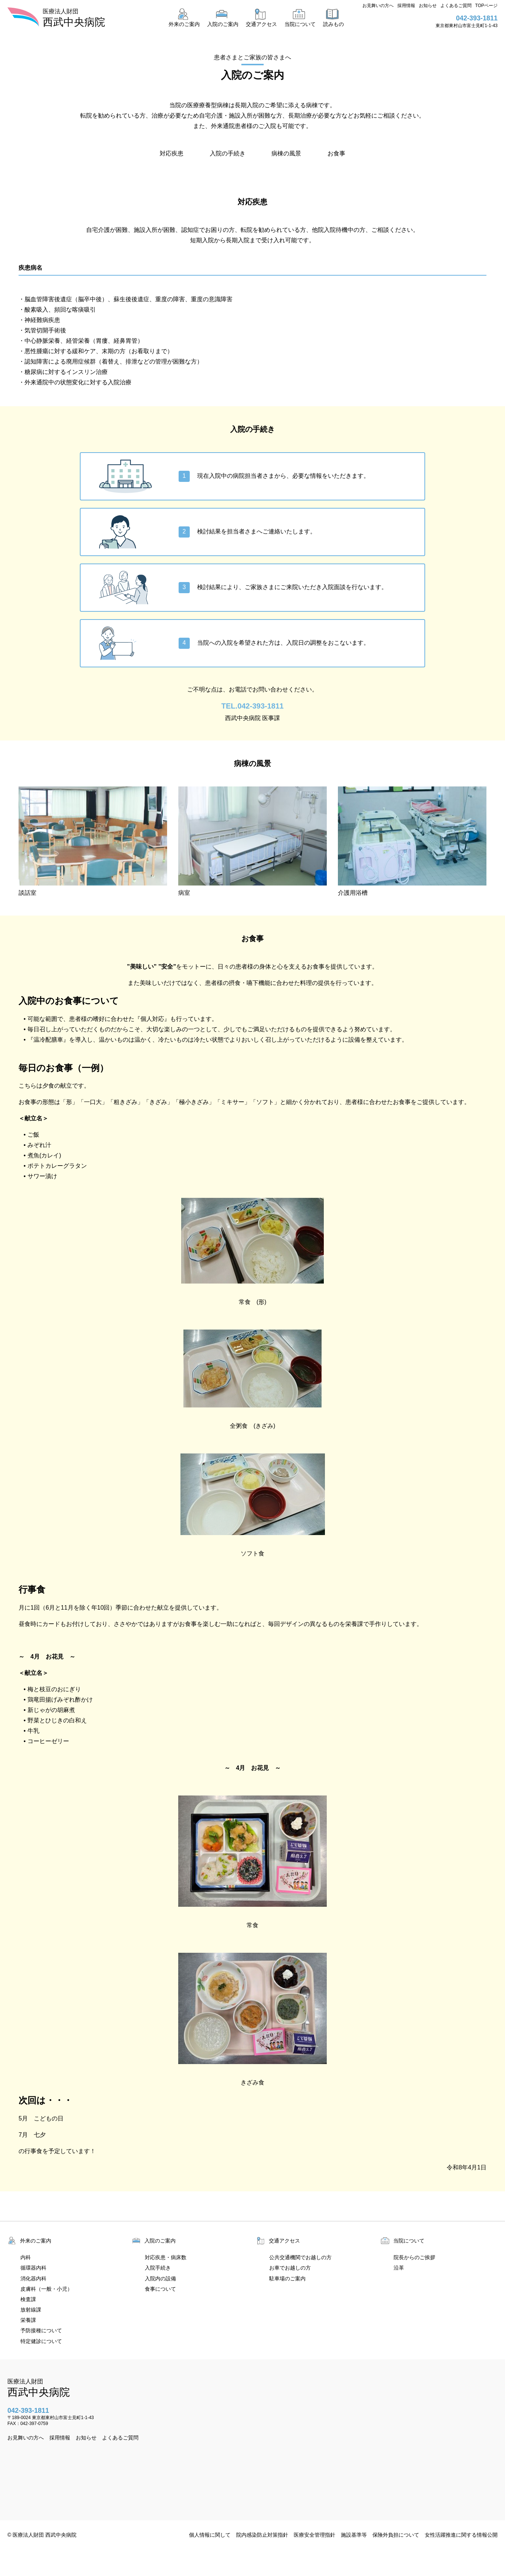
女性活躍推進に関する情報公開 (461, 2535)
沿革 (399, 2268)
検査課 (28, 2299)
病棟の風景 (286, 153)
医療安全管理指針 (314, 2535)
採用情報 (406, 5)
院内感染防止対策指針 (262, 2535)
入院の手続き (227, 153)
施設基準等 (354, 2535)
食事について (160, 2289)
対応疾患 (171, 153)
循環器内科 (33, 2268)
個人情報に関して (210, 2535)
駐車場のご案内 (287, 2278)
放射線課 (30, 2310)
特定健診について (41, 2341)
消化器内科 (33, 2278)
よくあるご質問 (456, 5)
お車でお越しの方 (290, 2268)
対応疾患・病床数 (165, 2257)
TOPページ (486, 5)
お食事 (336, 153)
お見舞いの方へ (378, 5)
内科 (25, 2257)
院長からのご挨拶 (414, 2257)
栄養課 (28, 2320)
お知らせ (428, 5)
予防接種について (41, 2330)
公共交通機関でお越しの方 (300, 2257)
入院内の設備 (160, 2278)
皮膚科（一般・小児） (46, 2289)
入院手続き (158, 2268)
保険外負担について (395, 2535)
